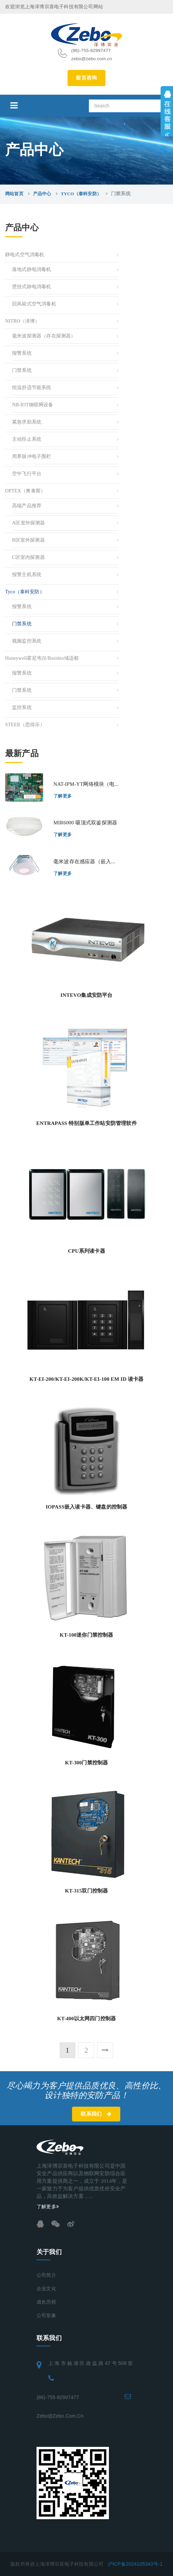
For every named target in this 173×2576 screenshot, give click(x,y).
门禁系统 (22, 370)
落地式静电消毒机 (31, 269)
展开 (167, 111)
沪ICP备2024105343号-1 (135, 2564)
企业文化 (46, 2288)
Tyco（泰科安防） (81, 193)
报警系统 (22, 353)
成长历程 (46, 2302)
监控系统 (22, 707)
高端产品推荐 (26, 505)
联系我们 (96, 2114)
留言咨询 (86, 78)
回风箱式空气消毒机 (34, 303)
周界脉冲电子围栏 (31, 456)
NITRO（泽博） (22, 321)
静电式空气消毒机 (24, 254)
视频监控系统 (26, 641)
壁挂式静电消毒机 (31, 286)
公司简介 (46, 2275)
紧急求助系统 (26, 422)
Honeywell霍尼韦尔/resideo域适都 (42, 658)
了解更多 (62, 796)
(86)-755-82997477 (58, 2397)
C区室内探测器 (28, 557)
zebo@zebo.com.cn (60, 2416)
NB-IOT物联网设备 (32, 404)
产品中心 (42, 193)
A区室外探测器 (28, 522)
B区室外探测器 (28, 540)
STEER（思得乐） (25, 724)
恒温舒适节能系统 (31, 387)
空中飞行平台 (26, 473)
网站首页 (14, 193)
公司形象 (46, 2315)
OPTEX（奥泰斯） (25, 490)
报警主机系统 (26, 574)
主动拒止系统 (26, 439)
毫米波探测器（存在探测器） (44, 335)
